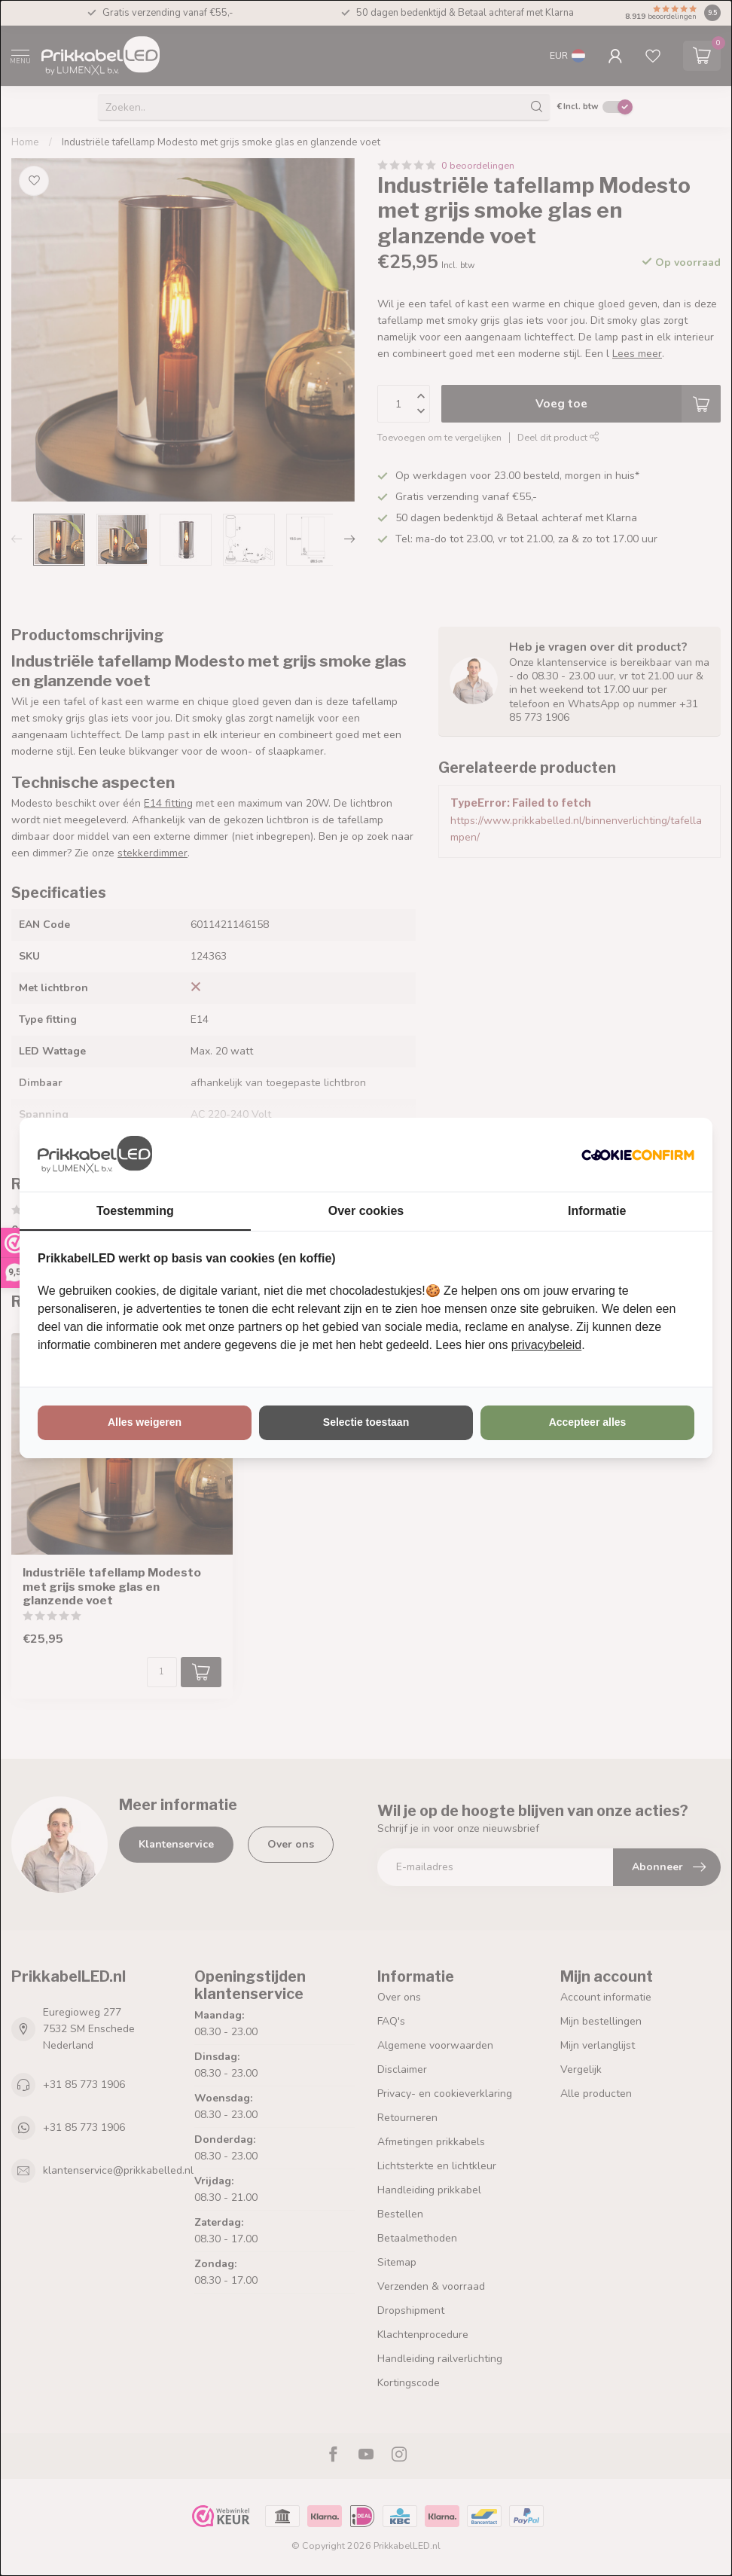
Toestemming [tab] (135, 1210)
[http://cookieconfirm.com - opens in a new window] (637, 1154)
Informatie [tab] (597, 1210)
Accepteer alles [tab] (588, 1422)
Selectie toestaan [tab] (366, 1422)
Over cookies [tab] (366, 1210)
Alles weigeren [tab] (144, 1422)
